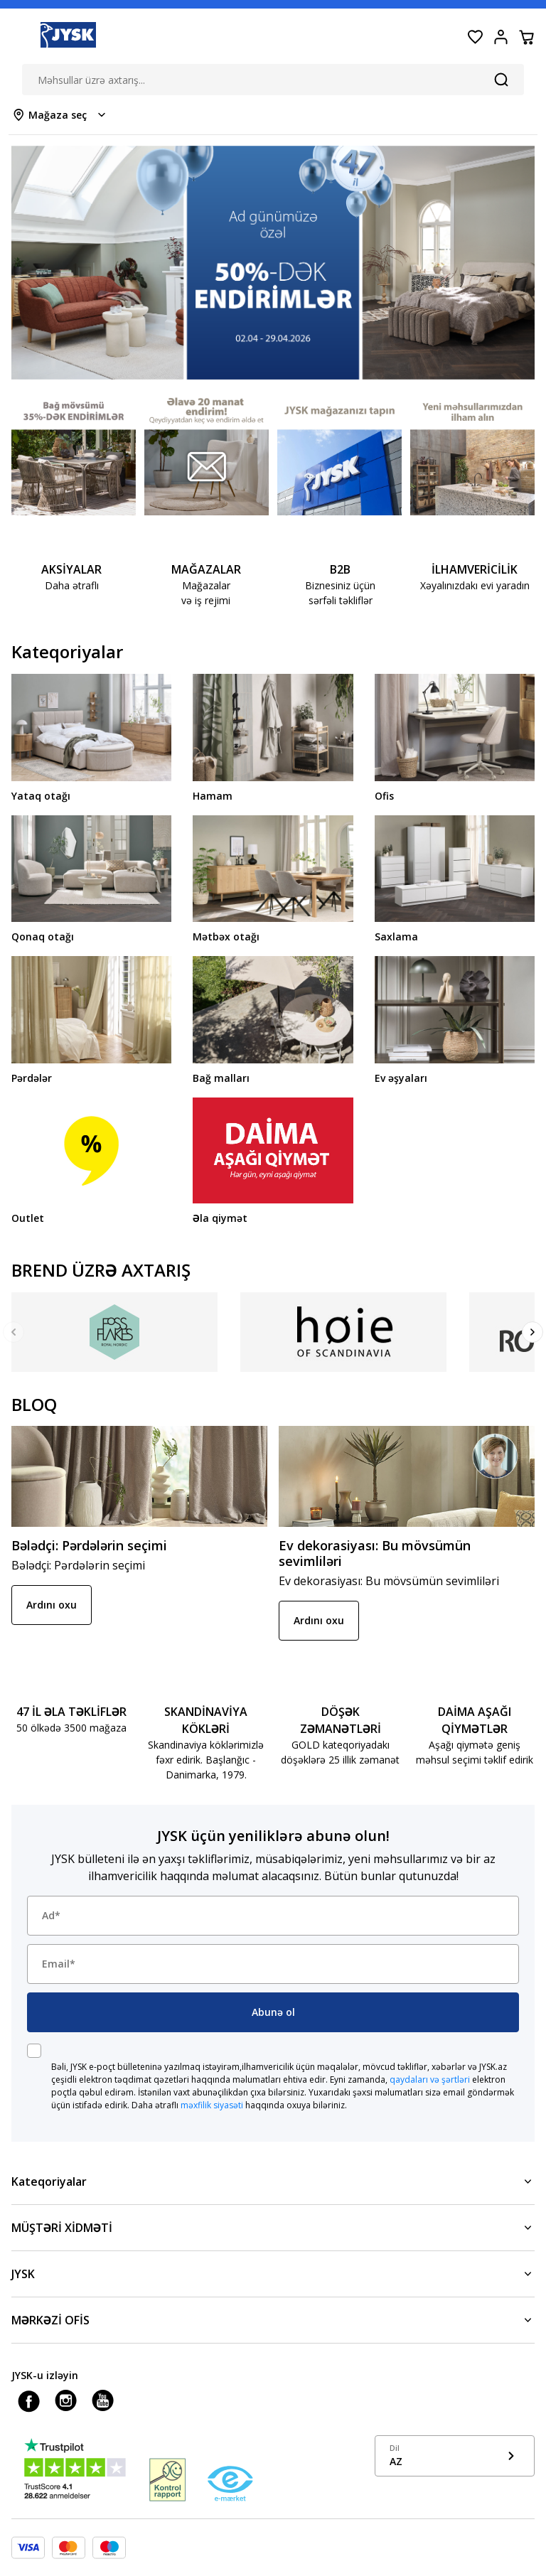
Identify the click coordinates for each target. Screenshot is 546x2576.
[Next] (532, 1332)
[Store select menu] (60, 115)
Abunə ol (273, 2012)
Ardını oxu (51, 1604)
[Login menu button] (500, 36)
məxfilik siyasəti (212, 2105)
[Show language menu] (455, 2455)
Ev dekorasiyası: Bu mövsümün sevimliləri (375, 1553)
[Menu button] (19, 37)
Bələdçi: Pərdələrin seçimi (89, 1545)
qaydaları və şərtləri (430, 2079)
